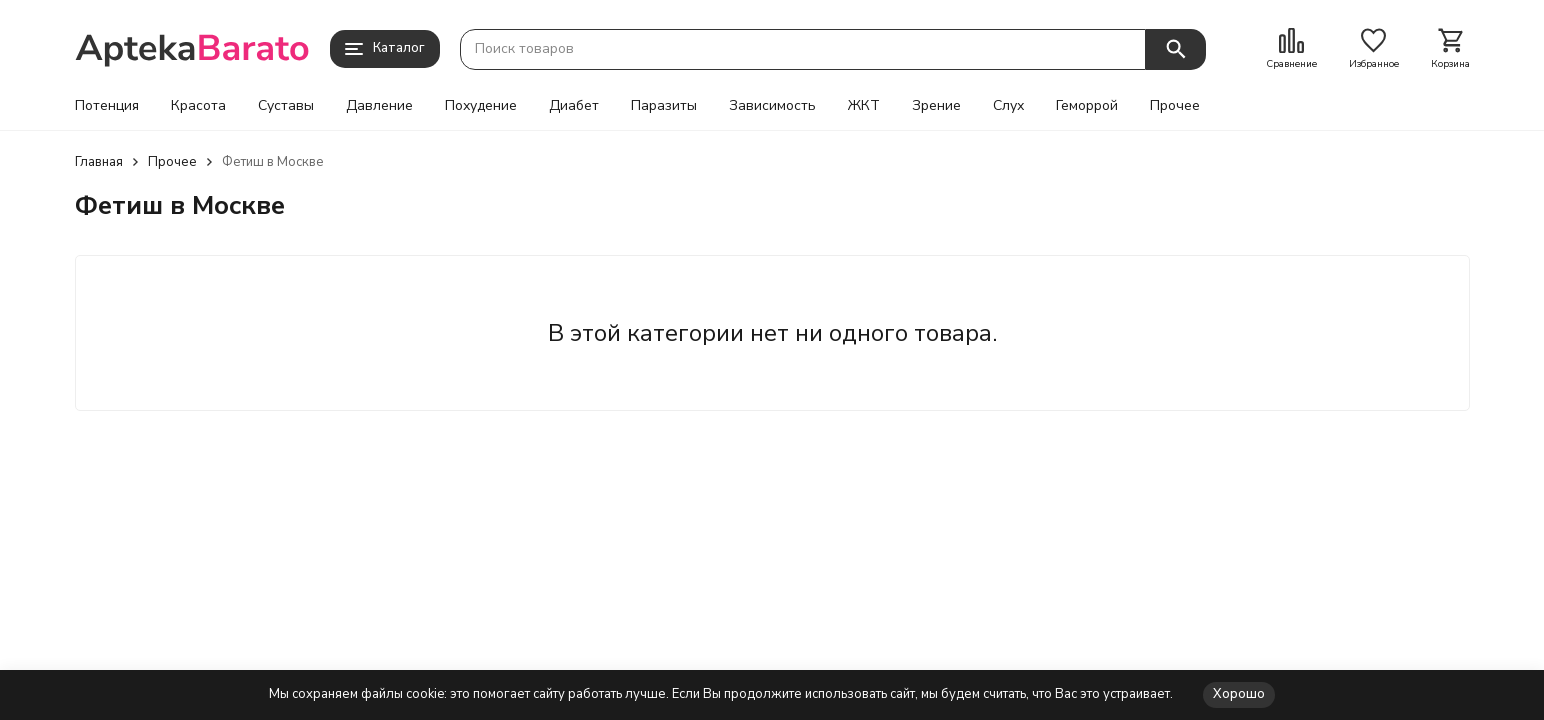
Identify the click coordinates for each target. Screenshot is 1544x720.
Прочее (1175, 106)
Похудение (481, 106)
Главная (99, 162)
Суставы (286, 106)
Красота (198, 106)
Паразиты (664, 106)
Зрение (936, 106)
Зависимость (772, 106)
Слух (1008, 106)
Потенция (107, 106)
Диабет (574, 106)
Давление (379, 106)
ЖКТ (864, 106)
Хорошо (1239, 694)
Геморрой (1087, 106)
